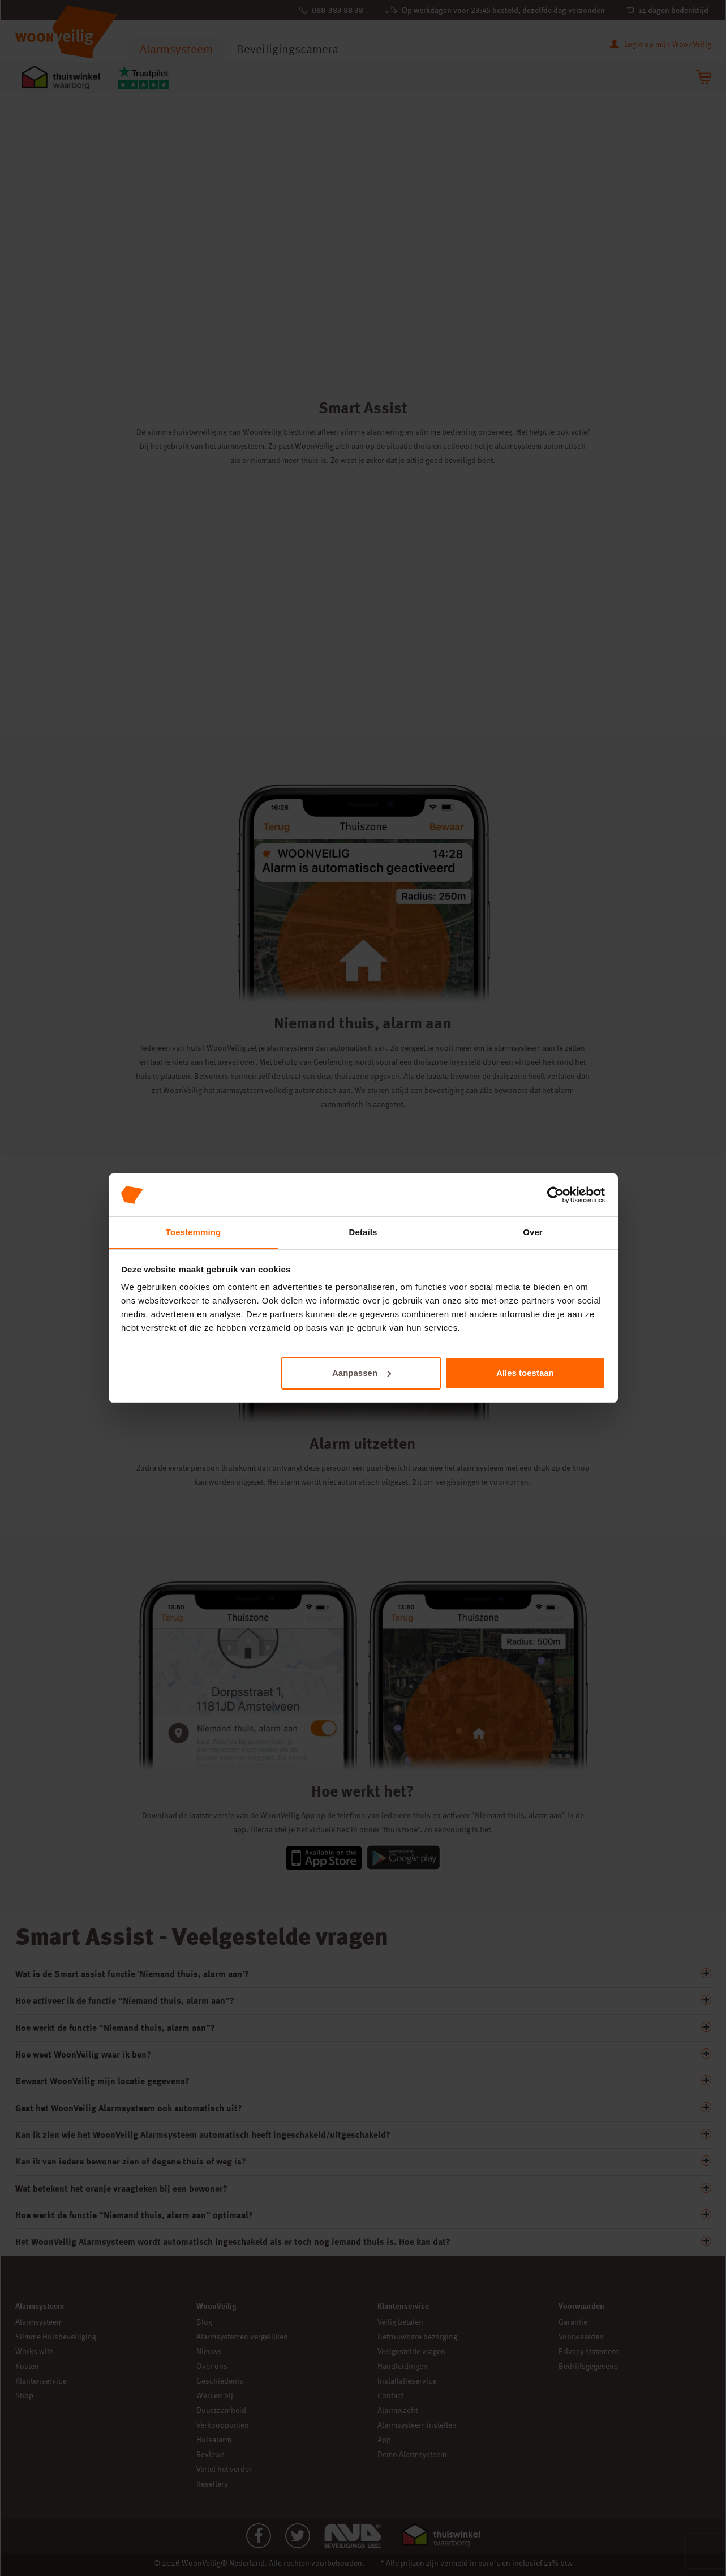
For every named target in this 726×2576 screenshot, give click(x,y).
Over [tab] (533, 1232)
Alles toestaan (525, 1373)
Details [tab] (363, 1232)
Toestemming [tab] (193, 1232)
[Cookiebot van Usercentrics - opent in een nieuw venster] (555, 1194)
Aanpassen (361, 1373)
